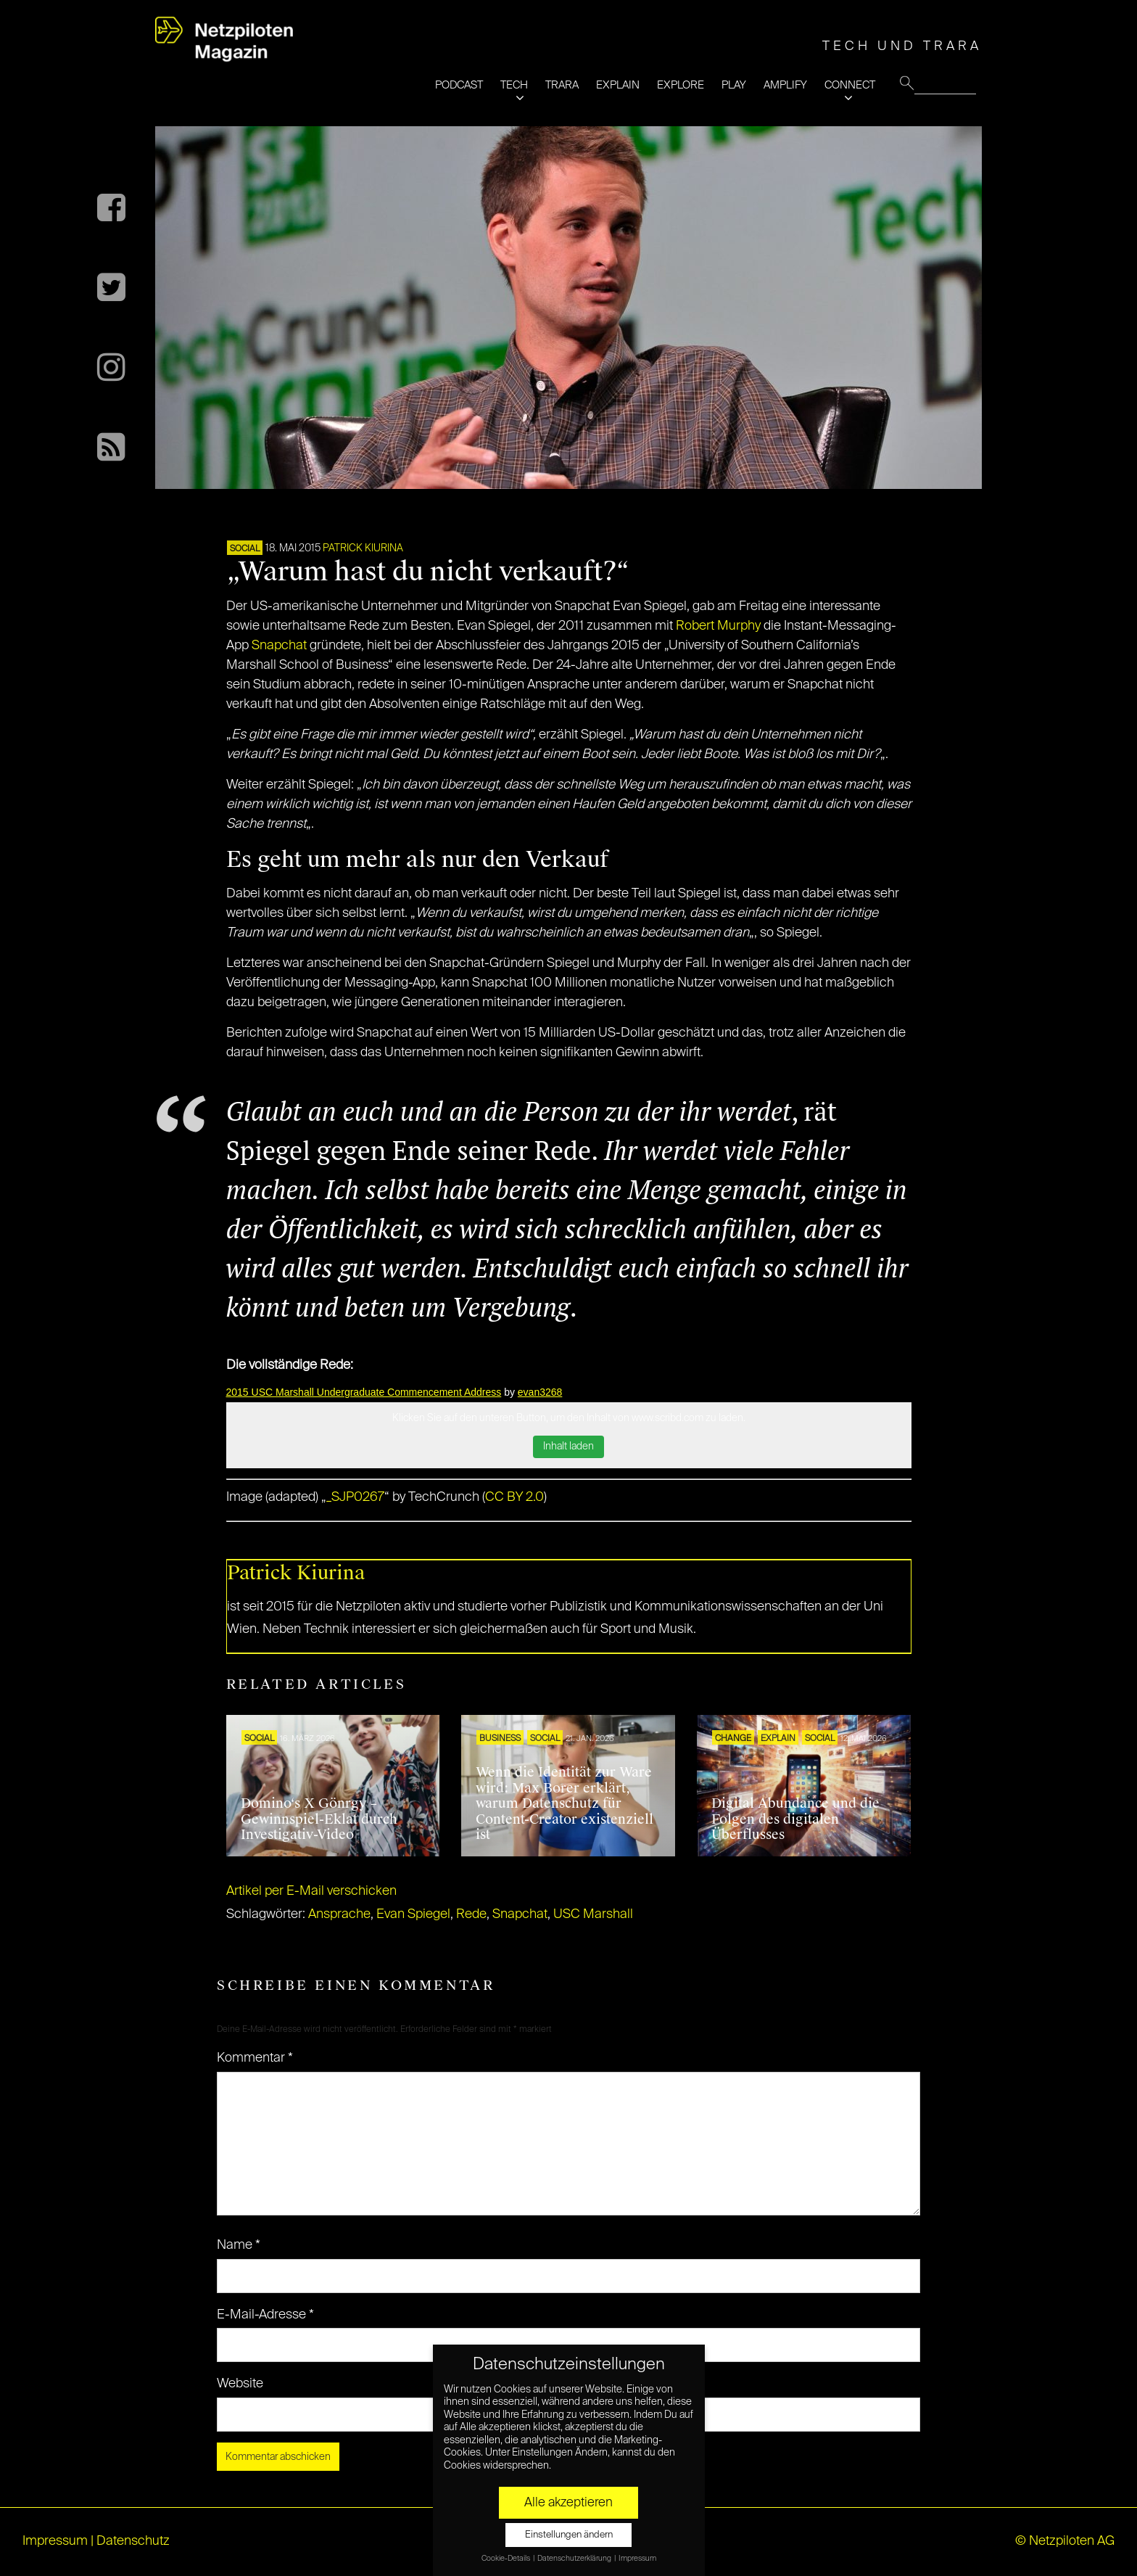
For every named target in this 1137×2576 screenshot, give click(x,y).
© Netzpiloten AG (1065, 2541)
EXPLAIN (618, 85)
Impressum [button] (637, 2558)
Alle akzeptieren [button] (568, 2502)
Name (238, 2245)
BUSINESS (500, 1739)
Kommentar (255, 2058)
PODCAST (459, 85)
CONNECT (849, 85)
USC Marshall (593, 1914)
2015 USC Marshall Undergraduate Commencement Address (364, 1392)
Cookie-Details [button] (506, 2558)
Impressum (55, 2541)
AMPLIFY (785, 85)
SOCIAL (245, 549)
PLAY (734, 85)
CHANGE (733, 1739)
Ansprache (339, 1914)
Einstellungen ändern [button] (569, 2535)
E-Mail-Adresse (265, 2314)
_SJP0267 (355, 1497)
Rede (471, 1914)
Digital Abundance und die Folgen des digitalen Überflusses (795, 1819)
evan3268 (540, 1392)
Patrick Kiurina (363, 548)
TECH (514, 85)
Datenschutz (133, 2541)
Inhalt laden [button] (568, 1446)
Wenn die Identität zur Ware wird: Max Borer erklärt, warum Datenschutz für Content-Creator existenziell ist (564, 1803)
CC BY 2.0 (514, 1497)
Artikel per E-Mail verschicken (311, 1891)
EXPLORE (680, 85)
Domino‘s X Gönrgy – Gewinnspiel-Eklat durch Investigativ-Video (319, 1819)
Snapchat (281, 645)
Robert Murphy (718, 626)
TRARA (562, 85)
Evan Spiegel (413, 1914)
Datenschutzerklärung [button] (575, 2558)
